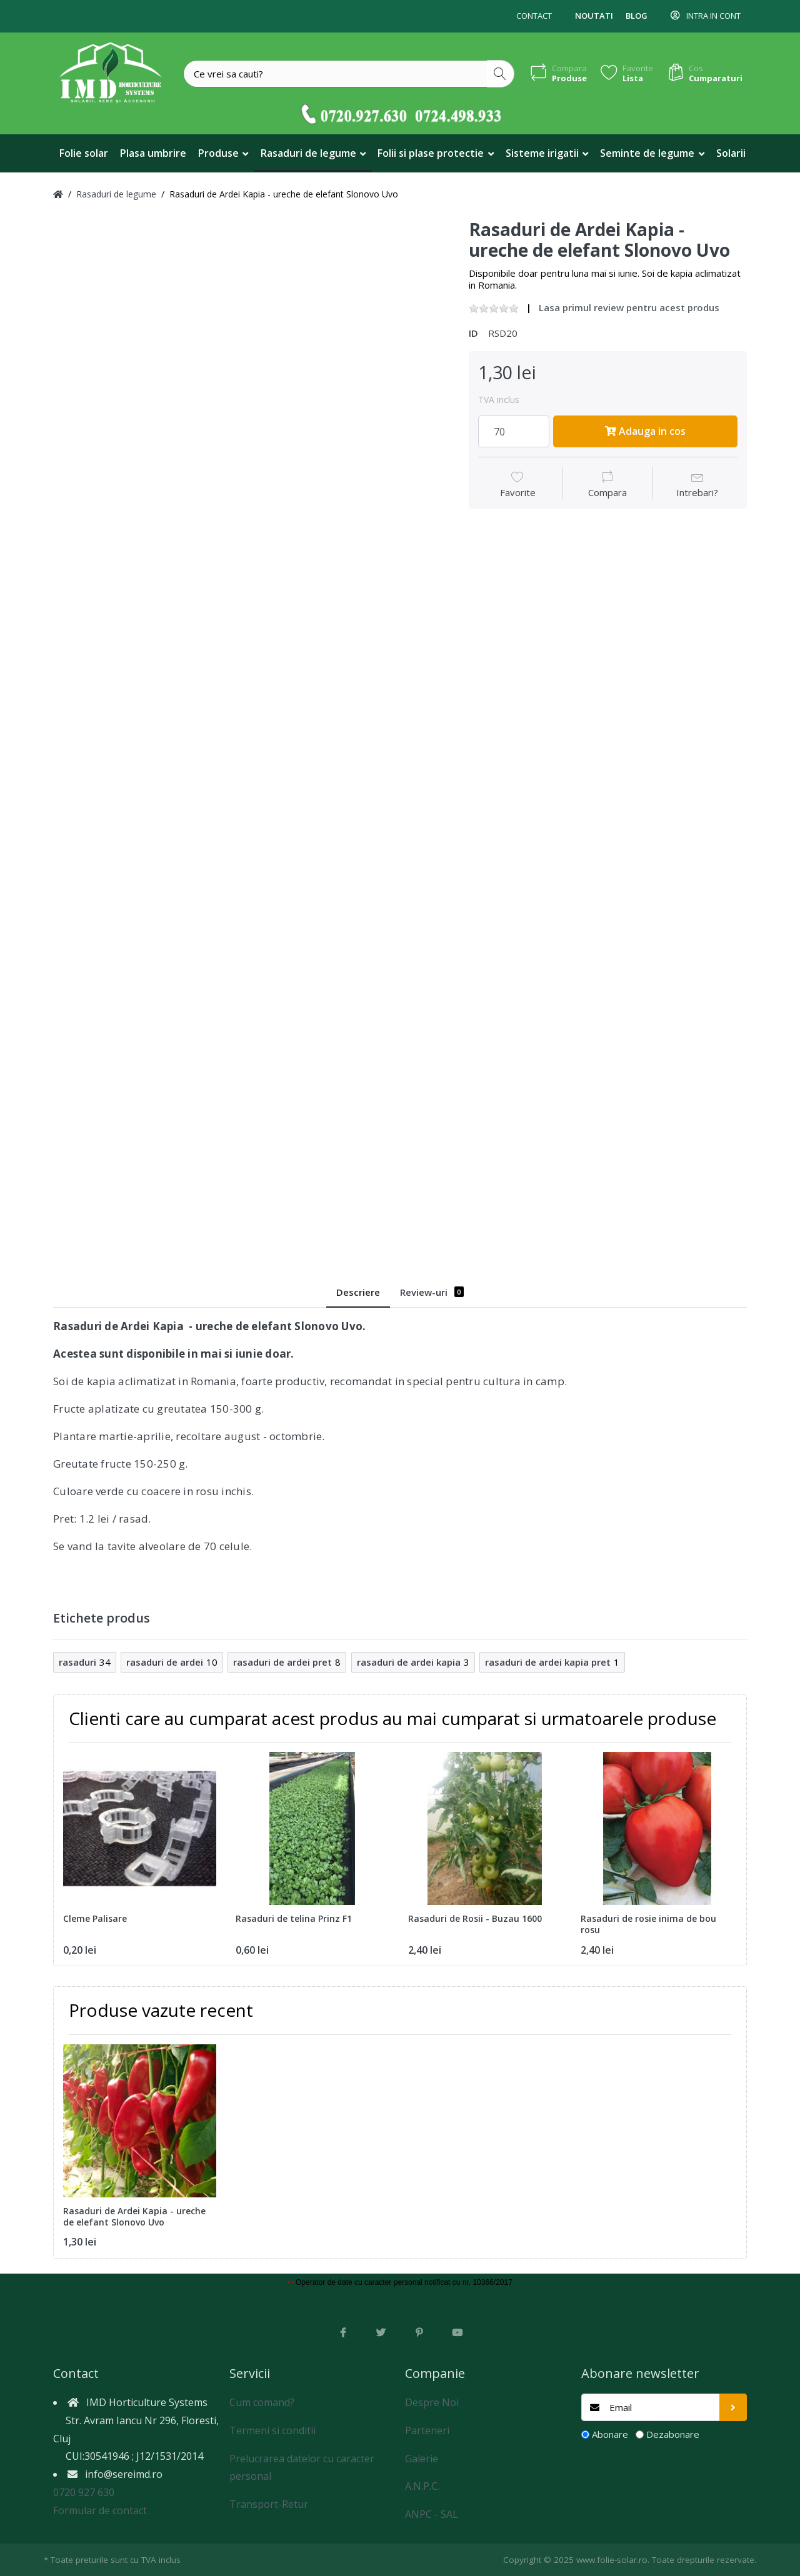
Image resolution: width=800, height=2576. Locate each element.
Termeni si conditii (272, 2430)
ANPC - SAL (431, 2514)
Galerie (421, 2458)
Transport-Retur (268, 2504)
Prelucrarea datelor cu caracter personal (301, 2468)
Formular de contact (100, 2510)
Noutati (594, 15)
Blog (637, 15)
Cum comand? (261, 2402)
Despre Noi (432, 2402)
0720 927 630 (83, 2492)
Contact (534, 15)
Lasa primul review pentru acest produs (629, 307)
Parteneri (427, 2430)
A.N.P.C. (422, 2486)
